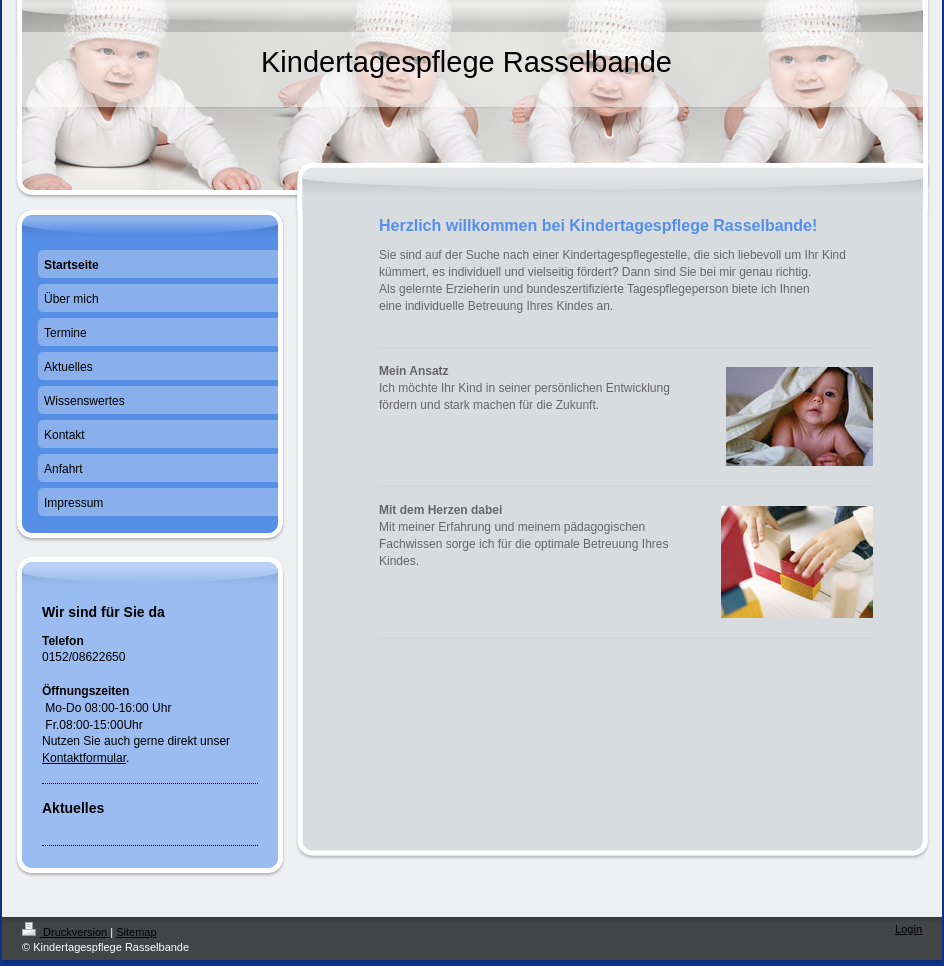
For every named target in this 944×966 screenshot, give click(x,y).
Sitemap (136, 932)
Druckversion (66, 932)
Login (908, 929)
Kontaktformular (84, 758)
